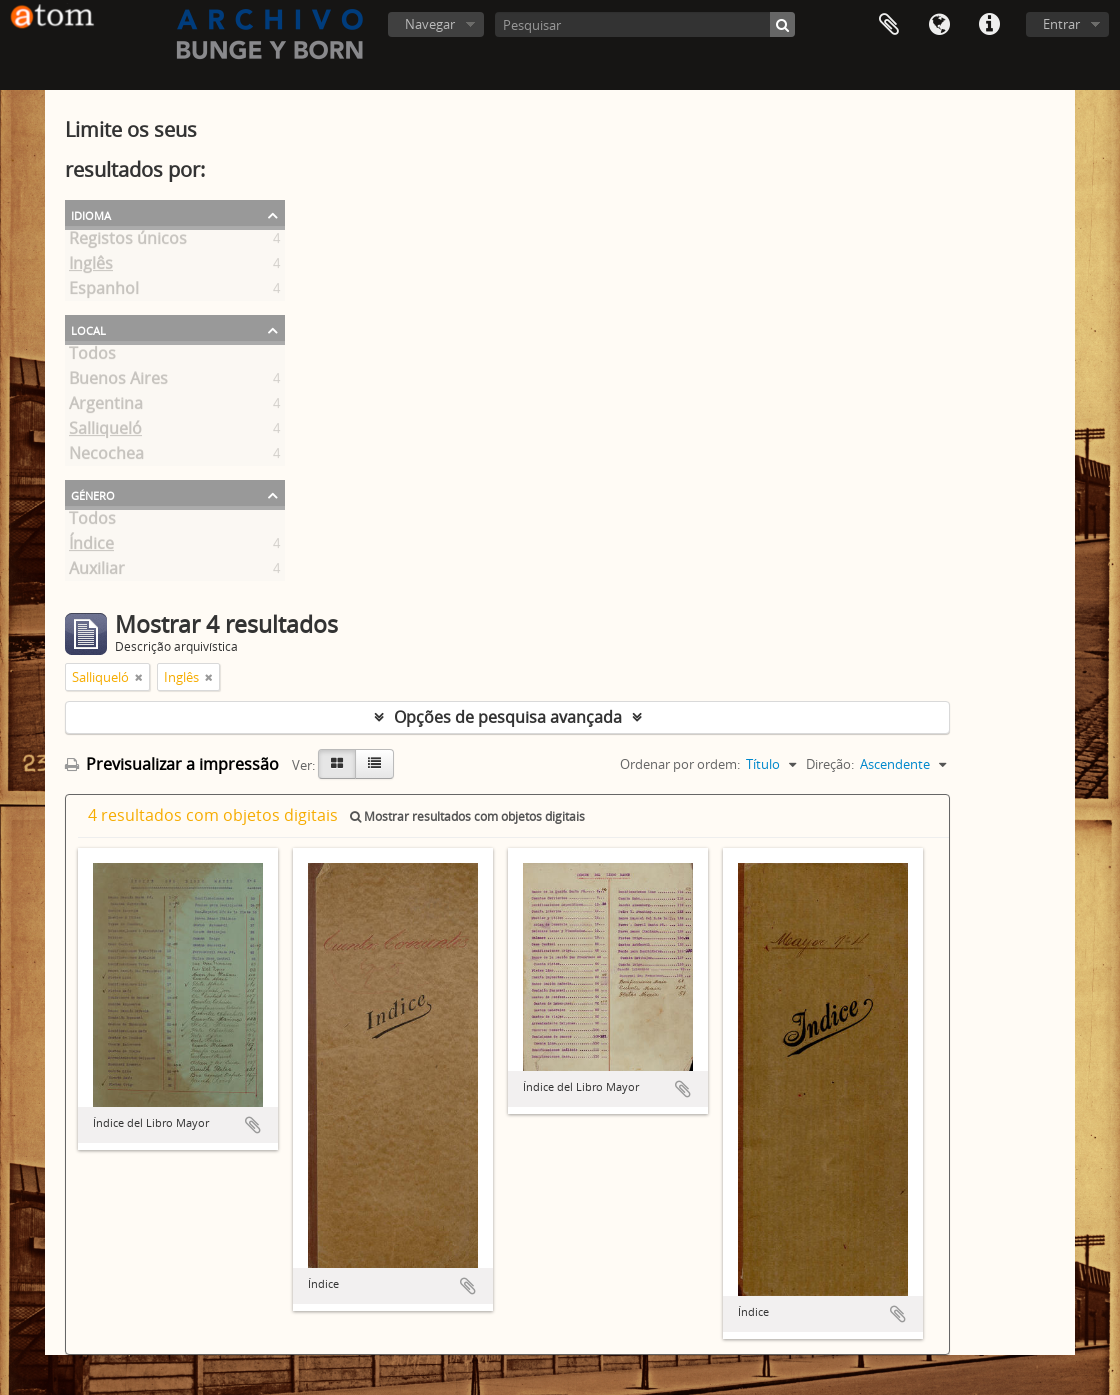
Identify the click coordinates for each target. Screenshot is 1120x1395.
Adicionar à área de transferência (253, 1125)
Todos (92, 357)
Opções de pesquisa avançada (508, 717)
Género (93, 494)
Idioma (939, 25)
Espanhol (104, 292)
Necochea (106, 457)
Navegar (430, 24)
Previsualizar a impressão (172, 764)
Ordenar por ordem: (680, 764)
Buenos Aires (118, 382)
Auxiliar (97, 572)
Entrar (1061, 24)
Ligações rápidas (989, 25)
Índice (91, 547)
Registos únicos (128, 242)
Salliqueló (105, 432)
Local (88, 329)
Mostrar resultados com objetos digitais (467, 816)
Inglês (91, 267)
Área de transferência (889, 25)
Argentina (106, 407)
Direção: (830, 764)
